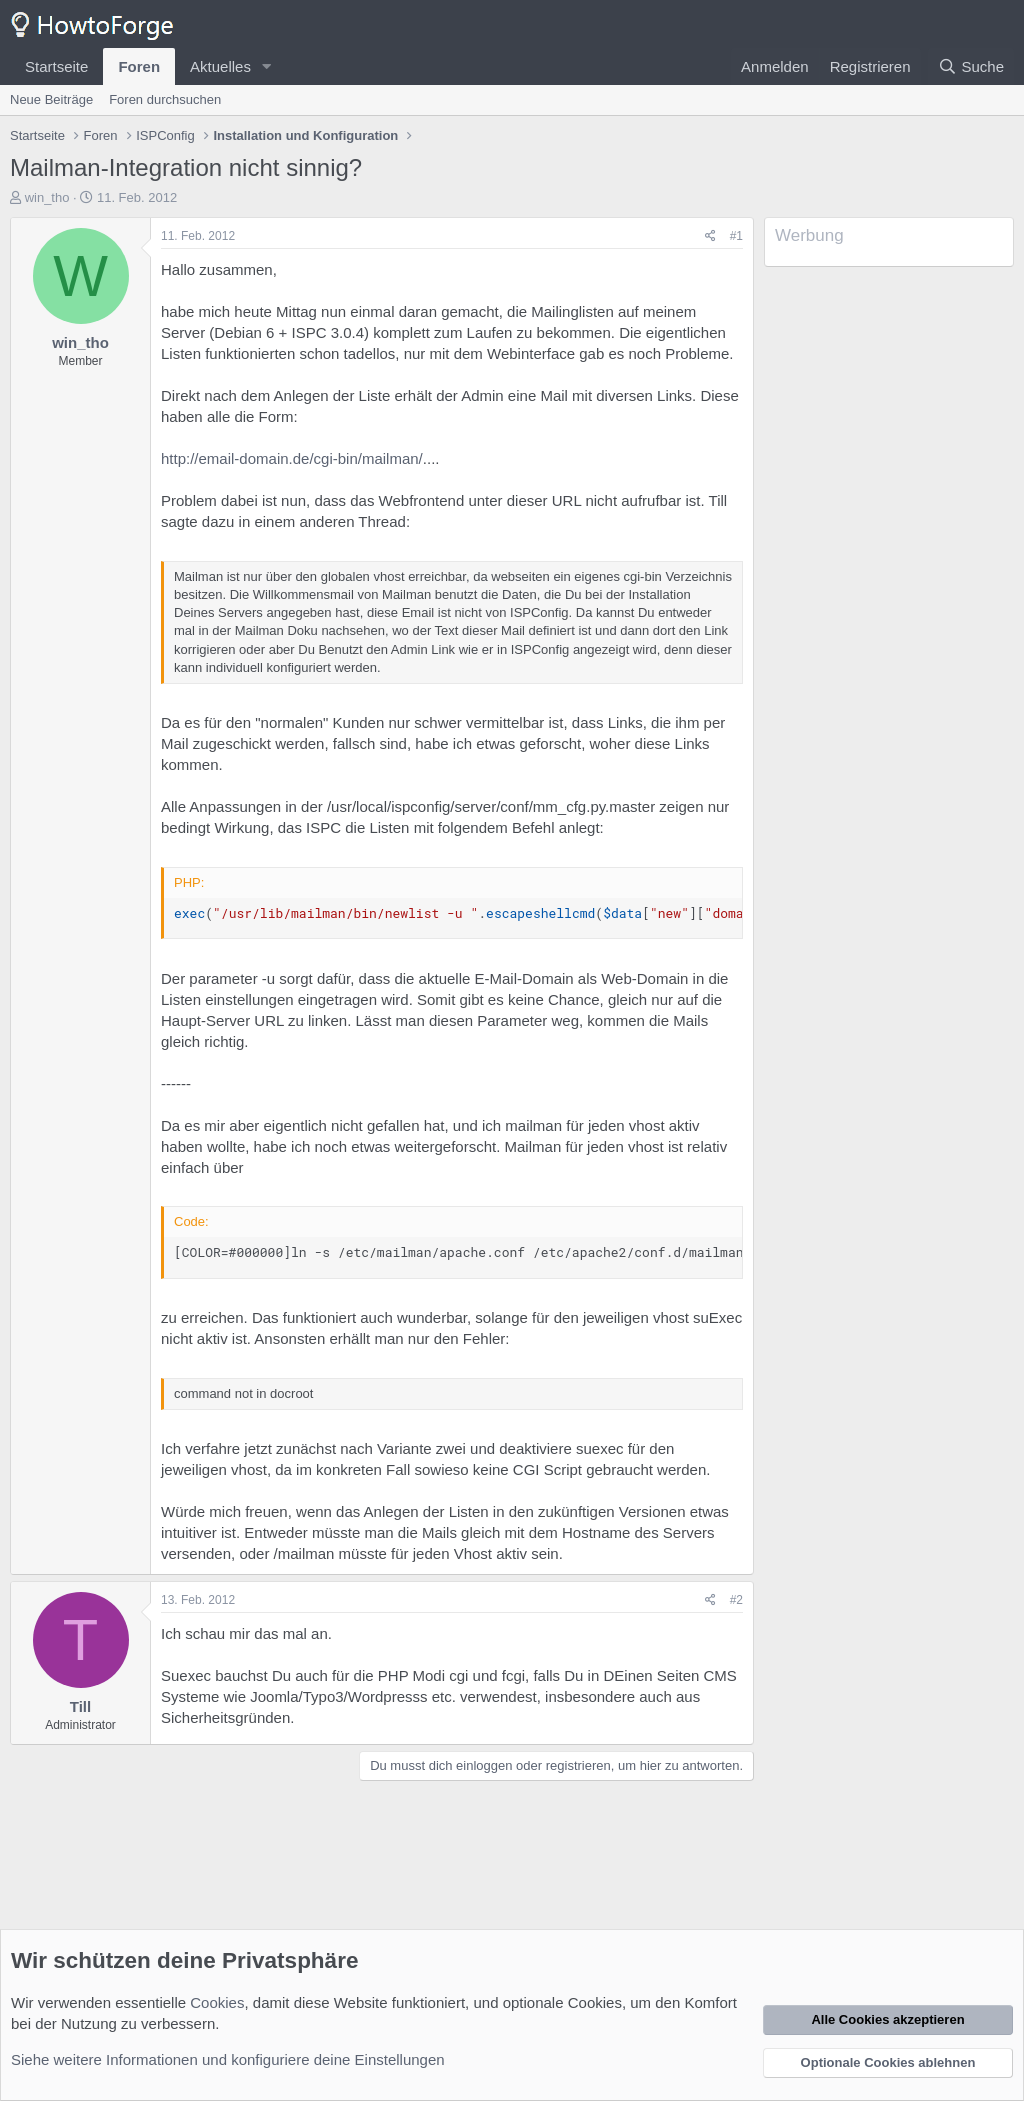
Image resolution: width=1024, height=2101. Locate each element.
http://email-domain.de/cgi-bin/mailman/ (292, 458)
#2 (736, 1600)
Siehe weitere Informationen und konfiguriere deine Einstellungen (228, 2059)
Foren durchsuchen (165, 99)
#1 (736, 236)
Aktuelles (220, 66)
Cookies (217, 2002)
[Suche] (971, 66)
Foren (139, 66)
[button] (267, 66)
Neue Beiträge (51, 99)
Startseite (56, 66)
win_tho (47, 197)
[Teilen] (710, 236)
